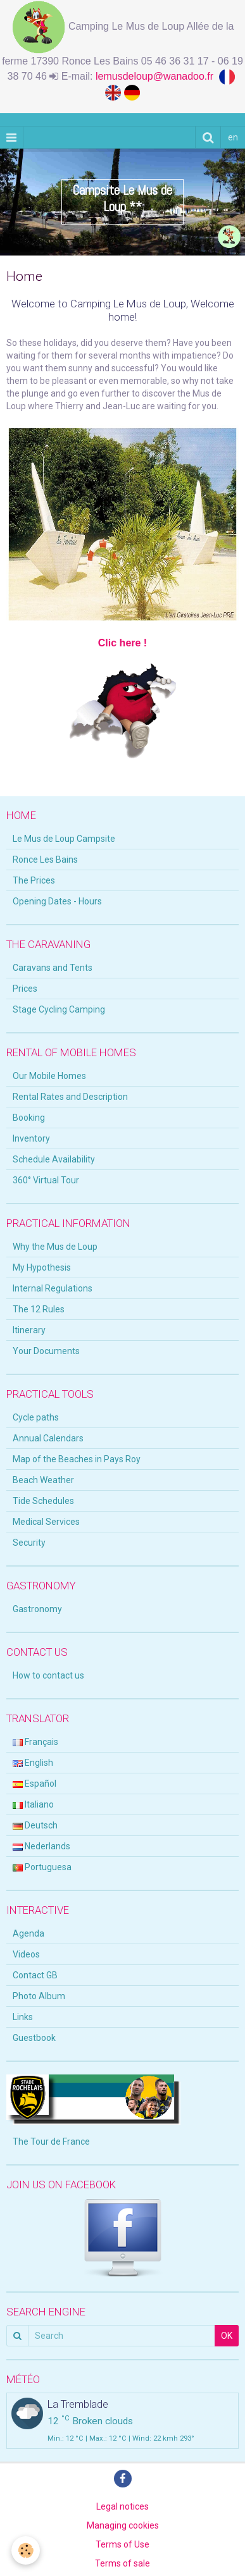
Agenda (28, 1933)
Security (29, 1543)
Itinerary (29, 1330)
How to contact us (48, 1675)
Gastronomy (37, 1609)
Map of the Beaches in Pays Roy (77, 1459)
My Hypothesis (42, 1267)
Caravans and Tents (52, 968)
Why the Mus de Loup (55, 1247)
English (33, 1763)
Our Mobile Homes (49, 1076)
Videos (26, 1954)
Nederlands (41, 1846)
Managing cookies (123, 2525)
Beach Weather (43, 1480)
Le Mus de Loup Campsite (64, 839)
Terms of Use (122, 2544)
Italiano (33, 1804)
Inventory (31, 1138)
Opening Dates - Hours (57, 901)
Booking (29, 1117)
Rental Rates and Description (70, 1097)
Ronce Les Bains (45, 859)
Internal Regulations (52, 1288)
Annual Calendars (48, 1438)
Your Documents (46, 1351)
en (233, 137)
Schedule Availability (54, 1159)
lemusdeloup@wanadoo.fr (157, 76)
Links (23, 2017)
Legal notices (122, 2506)
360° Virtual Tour (46, 1180)
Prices (25, 988)
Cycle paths (36, 1417)
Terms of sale (122, 2563)
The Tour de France (51, 2141)
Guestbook (34, 2038)
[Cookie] (25, 2550)
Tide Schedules (43, 1501)
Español (34, 1783)
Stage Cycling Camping (59, 1009)
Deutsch (35, 1825)
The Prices (34, 880)
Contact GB (35, 1975)
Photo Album (39, 1996)
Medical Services (46, 1522)
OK (226, 2336)
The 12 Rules (39, 1309)
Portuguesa (42, 1867)
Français (35, 1742)
